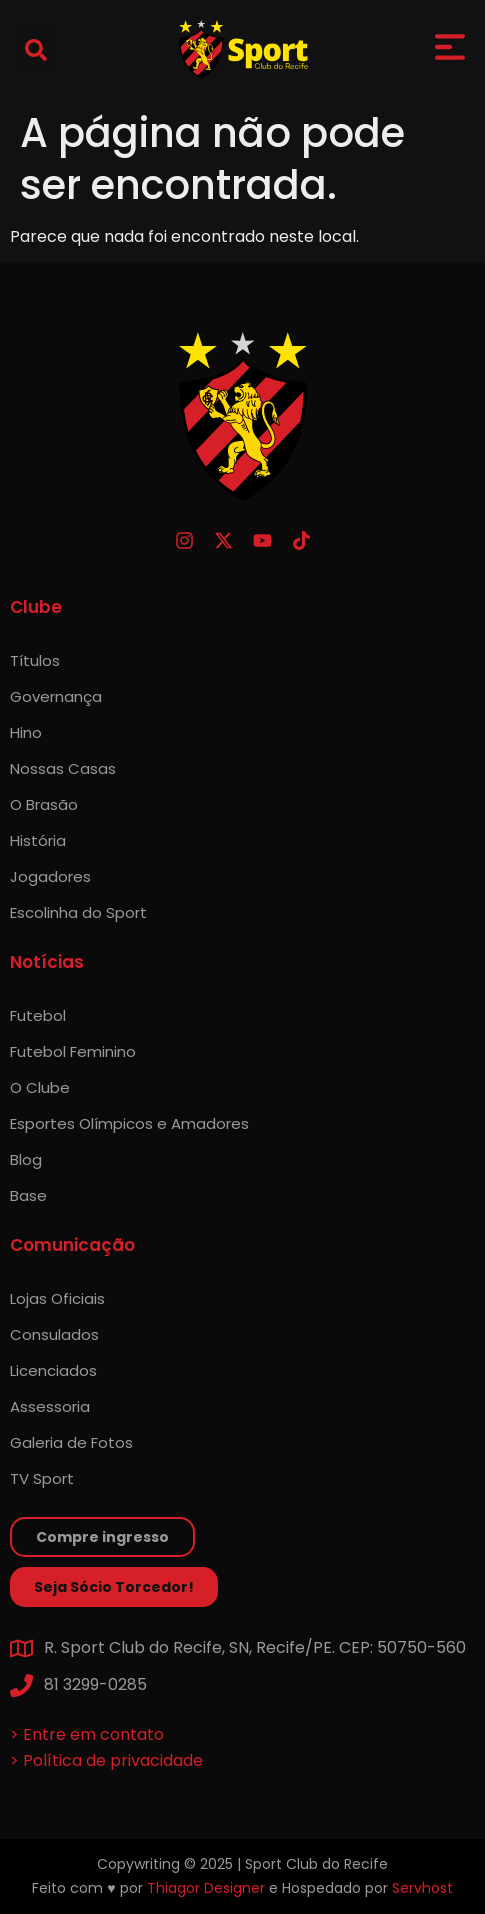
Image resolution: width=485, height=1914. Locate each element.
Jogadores (50, 876)
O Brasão (44, 804)
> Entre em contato (87, 1734)
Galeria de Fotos (71, 1442)
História (38, 840)
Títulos (35, 660)
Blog (26, 1159)
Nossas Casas (63, 768)
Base (28, 1195)
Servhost (422, 1888)
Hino (26, 732)
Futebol (38, 1015)
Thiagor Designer (206, 1888)
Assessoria (50, 1406)
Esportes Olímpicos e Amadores (129, 1123)
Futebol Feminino (73, 1051)
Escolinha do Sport (78, 912)
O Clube (40, 1087)
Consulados (54, 1334)
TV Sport (42, 1478)
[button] (36, 50)
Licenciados (53, 1370)
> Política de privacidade (106, 1760)
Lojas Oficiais (57, 1298)
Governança (56, 696)
